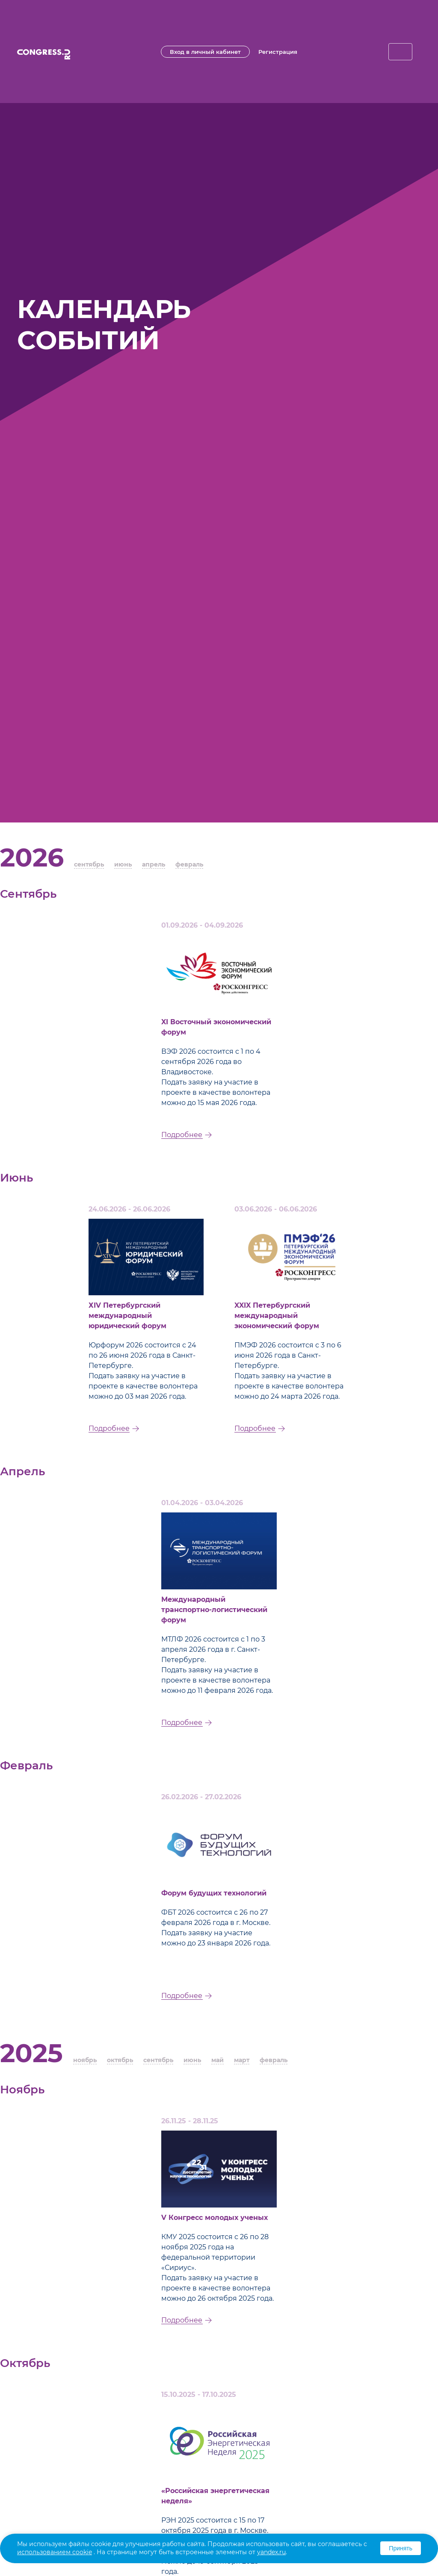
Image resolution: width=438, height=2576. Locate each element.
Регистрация (277, 51)
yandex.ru (271, 2552)
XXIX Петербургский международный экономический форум (276, 1315)
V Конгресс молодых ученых (214, 2217)
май (217, 2060)
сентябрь (89, 864)
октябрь (120, 2060)
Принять (400, 2548)
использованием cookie (54, 2552)
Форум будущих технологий (213, 1893)
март (241, 2060)
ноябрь (85, 2060)
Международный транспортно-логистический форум (214, 1609)
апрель (153, 864)
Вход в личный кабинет (205, 51)
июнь (123, 864)
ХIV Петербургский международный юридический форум (127, 1315)
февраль (189, 864)
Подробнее (181, 1135)
